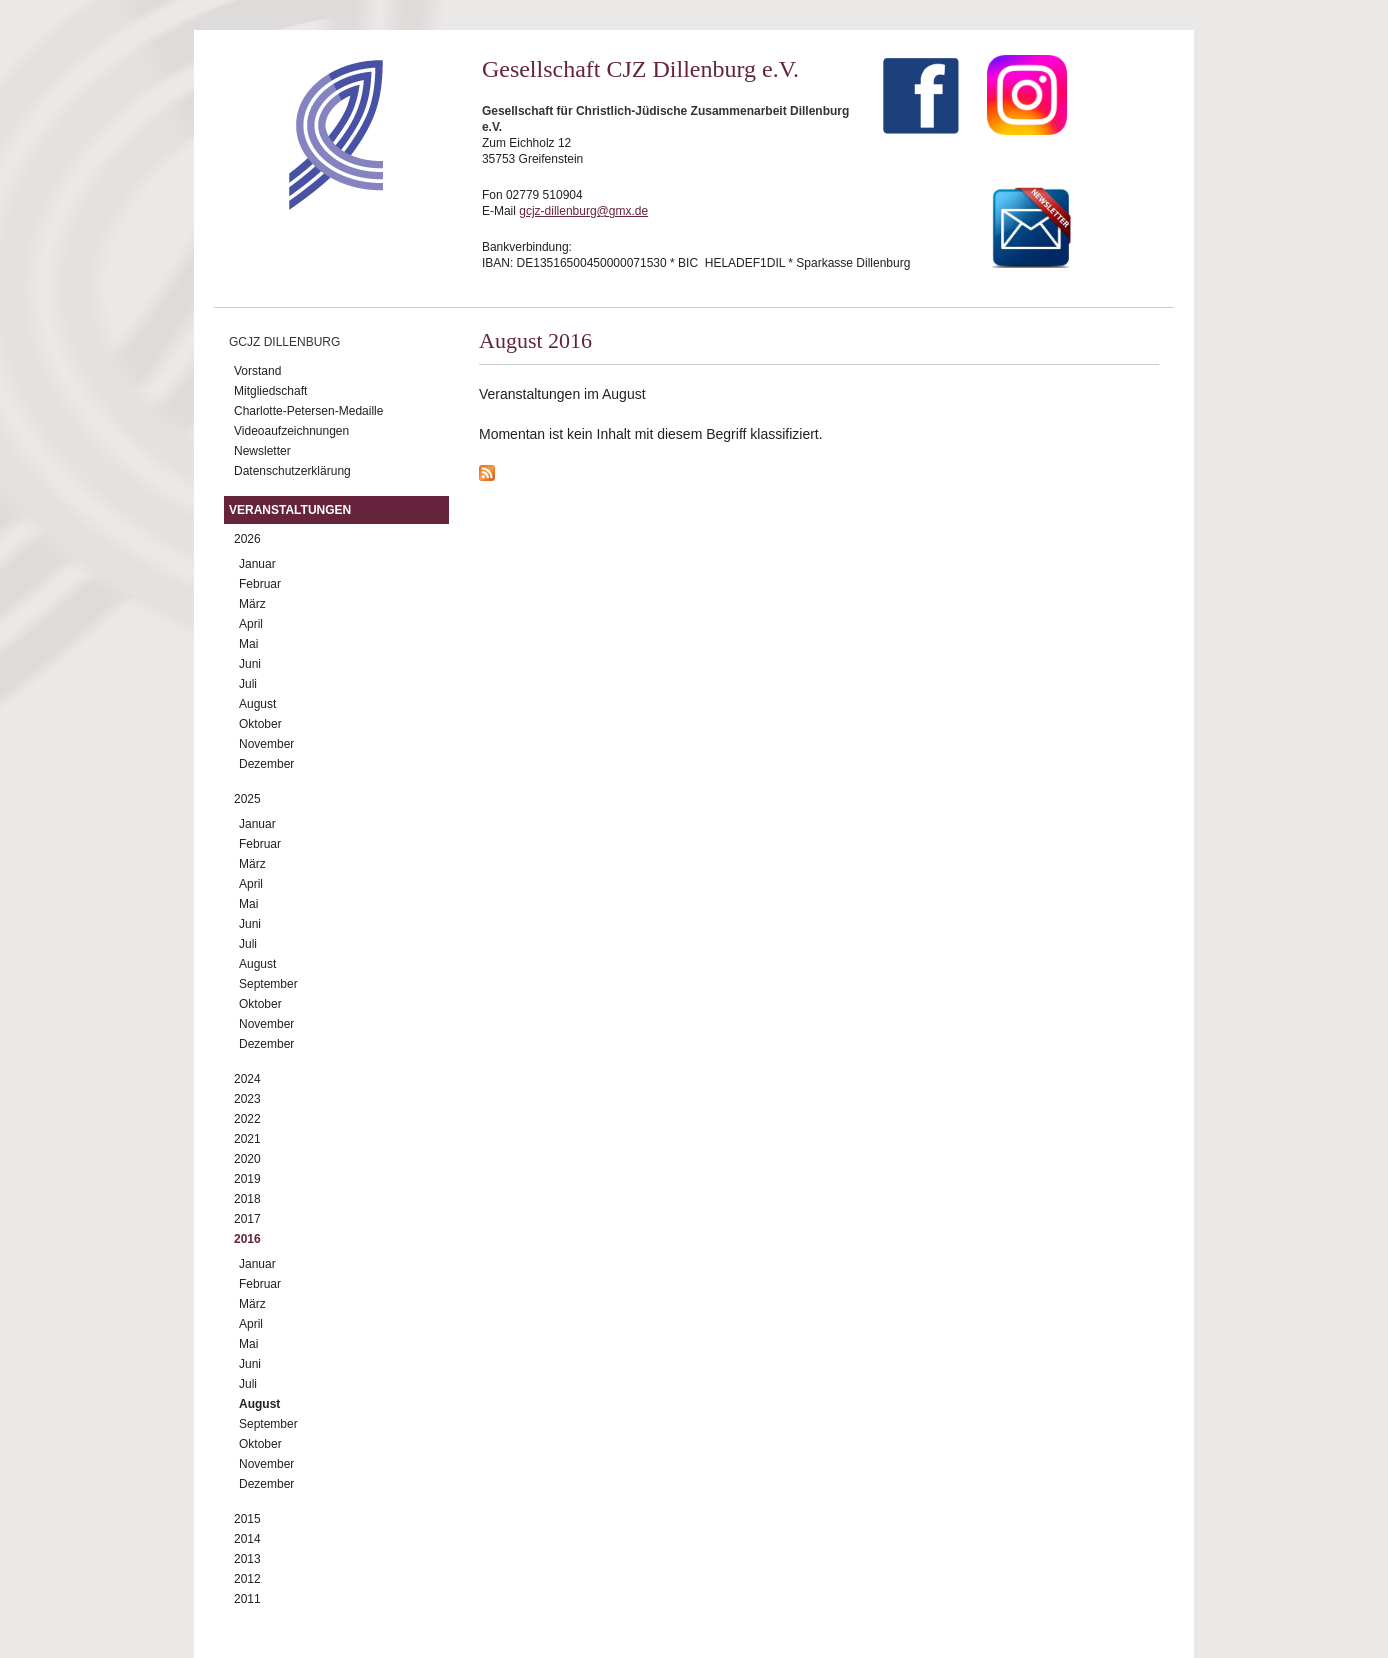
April (251, 624)
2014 (247, 1539)
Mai (248, 644)
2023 (247, 1099)
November (266, 744)
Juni (250, 664)
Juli (248, 684)
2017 (247, 1219)
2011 (247, 1599)
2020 (247, 1159)
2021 (247, 1139)
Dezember (266, 764)
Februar (260, 584)
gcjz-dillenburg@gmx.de (583, 211)
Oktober (260, 724)
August (257, 704)
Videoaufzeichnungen (291, 431)
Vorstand (257, 371)
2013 (247, 1559)
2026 (247, 539)
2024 (247, 1079)
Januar (257, 564)
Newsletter (262, 451)
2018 (247, 1199)
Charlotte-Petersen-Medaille (308, 411)
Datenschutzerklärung (292, 471)
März (252, 604)
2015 (247, 1519)
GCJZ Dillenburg (284, 342)
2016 (247, 1239)
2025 (247, 799)
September (268, 984)
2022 (247, 1119)
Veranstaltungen (290, 510)
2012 (247, 1579)
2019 (247, 1179)
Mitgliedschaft (270, 391)
